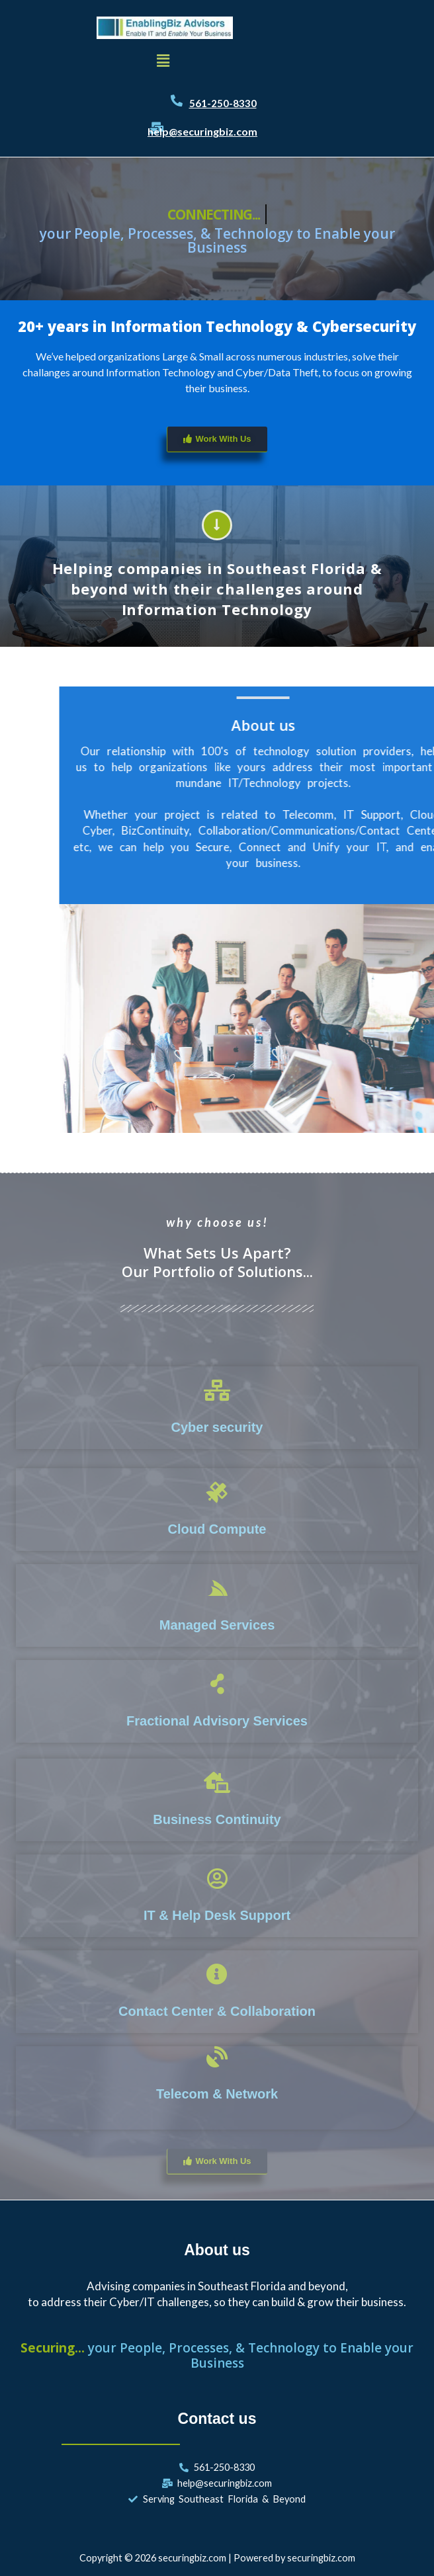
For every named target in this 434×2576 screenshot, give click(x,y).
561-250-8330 (223, 103)
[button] (163, 60)
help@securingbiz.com (202, 131)
